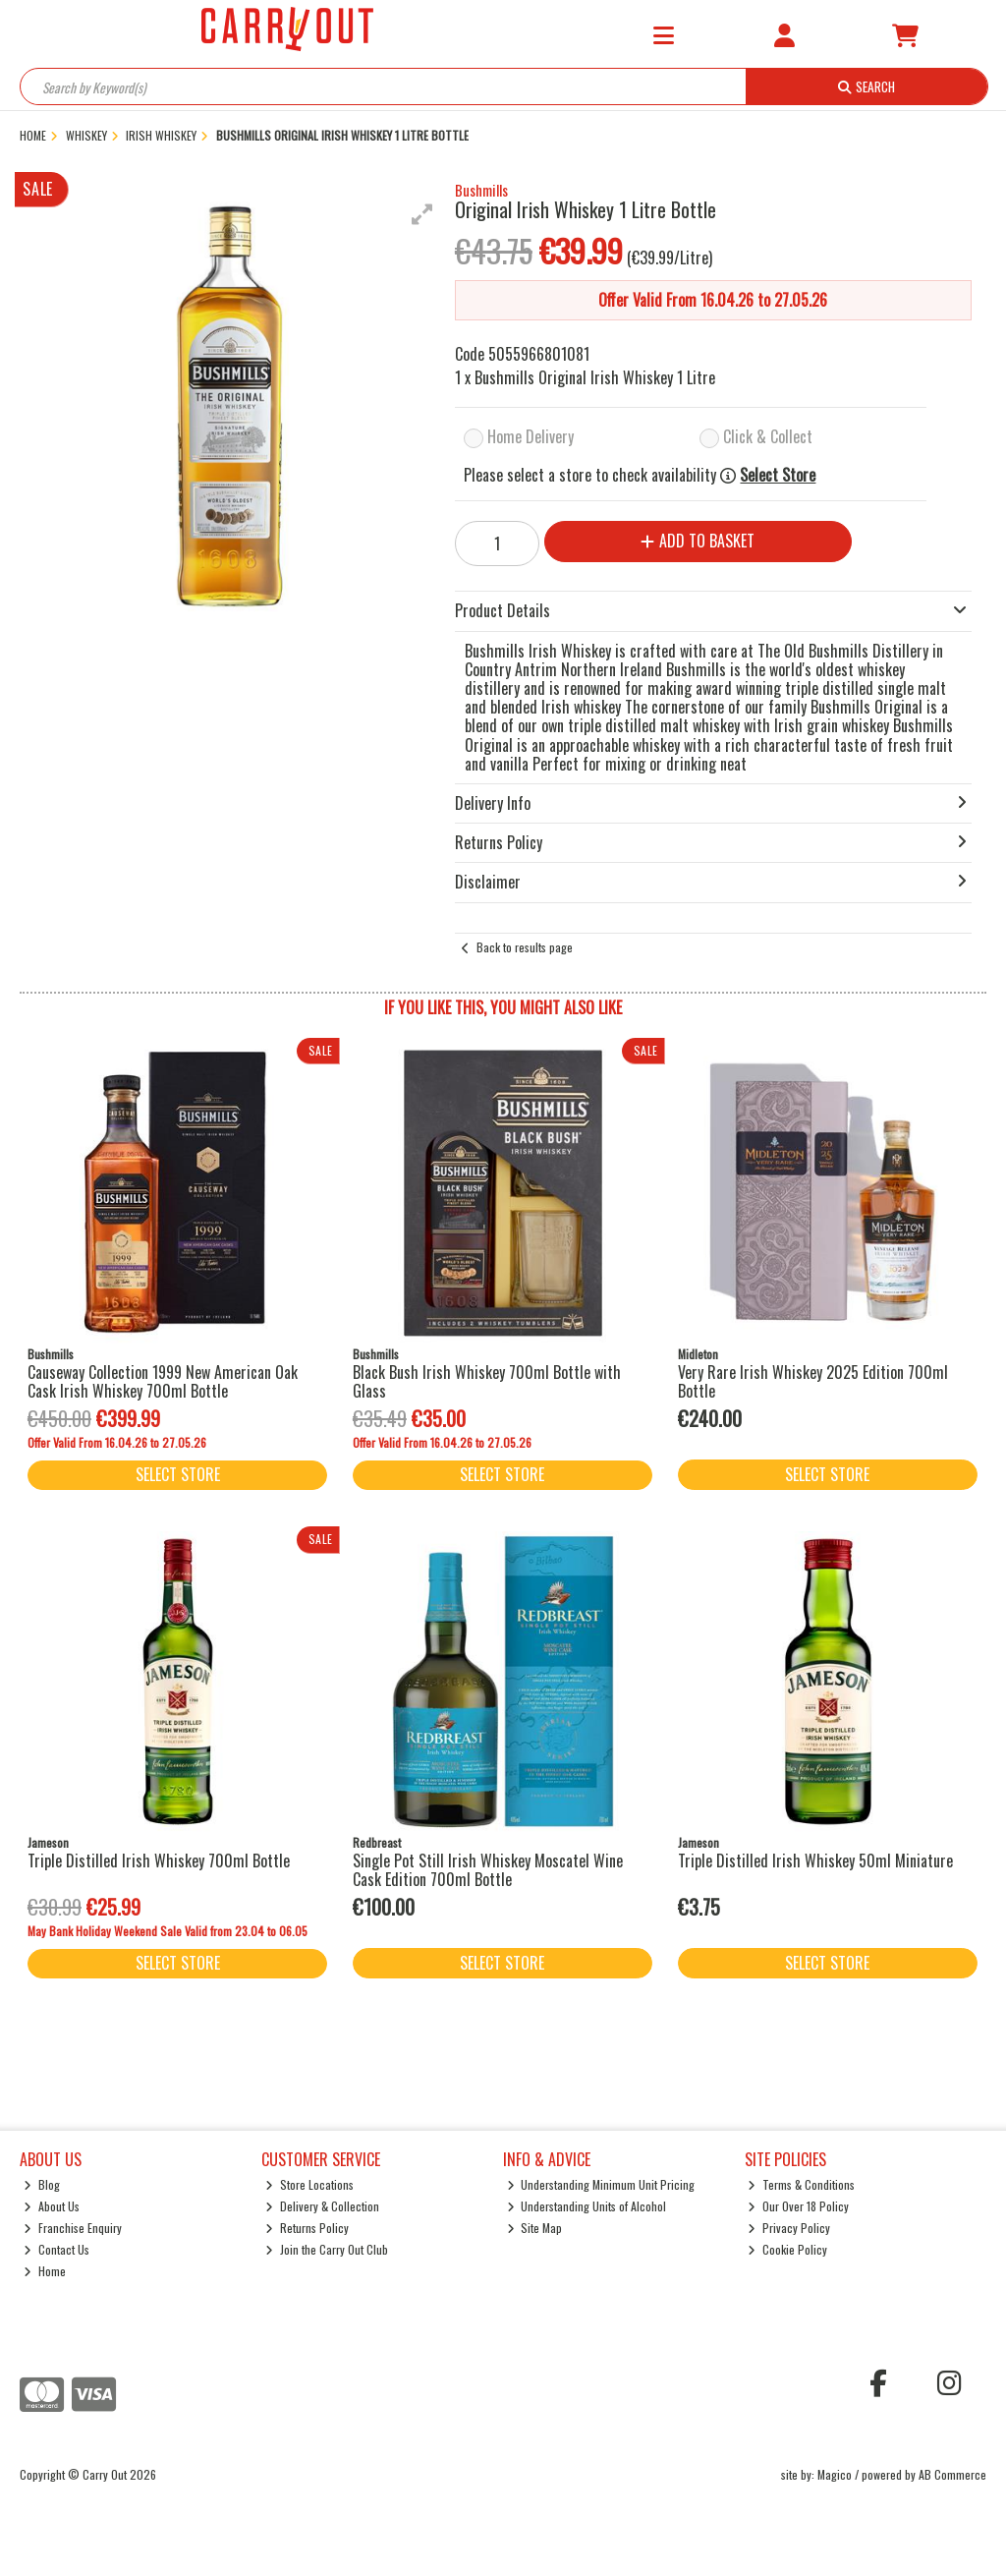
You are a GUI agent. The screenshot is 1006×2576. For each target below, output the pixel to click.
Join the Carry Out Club (326, 2249)
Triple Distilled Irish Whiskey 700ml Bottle (159, 1860)
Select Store (777, 475)
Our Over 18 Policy (798, 2206)
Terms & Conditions (801, 2184)
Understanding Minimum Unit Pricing (601, 2184)
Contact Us (56, 2249)
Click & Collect (767, 436)
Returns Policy (307, 2227)
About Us (52, 2206)
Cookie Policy (787, 2249)
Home (45, 2270)
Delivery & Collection (322, 2206)
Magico (834, 2474)
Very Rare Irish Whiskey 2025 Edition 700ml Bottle (813, 1381)
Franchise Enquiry (73, 2227)
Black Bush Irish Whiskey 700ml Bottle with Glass (487, 1381)
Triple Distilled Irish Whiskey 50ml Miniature (815, 1860)
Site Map (535, 2227)
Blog (42, 2184)
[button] (422, 214)
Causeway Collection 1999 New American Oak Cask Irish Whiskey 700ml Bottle (163, 1381)
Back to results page (524, 947)
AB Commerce (952, 2474)
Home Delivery (530, 436)
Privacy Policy (789, 2227)
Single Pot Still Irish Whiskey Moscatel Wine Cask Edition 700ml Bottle (488, 1870)
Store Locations (309, 2184)
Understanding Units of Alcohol (587, 2206)
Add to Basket (697, 540)
